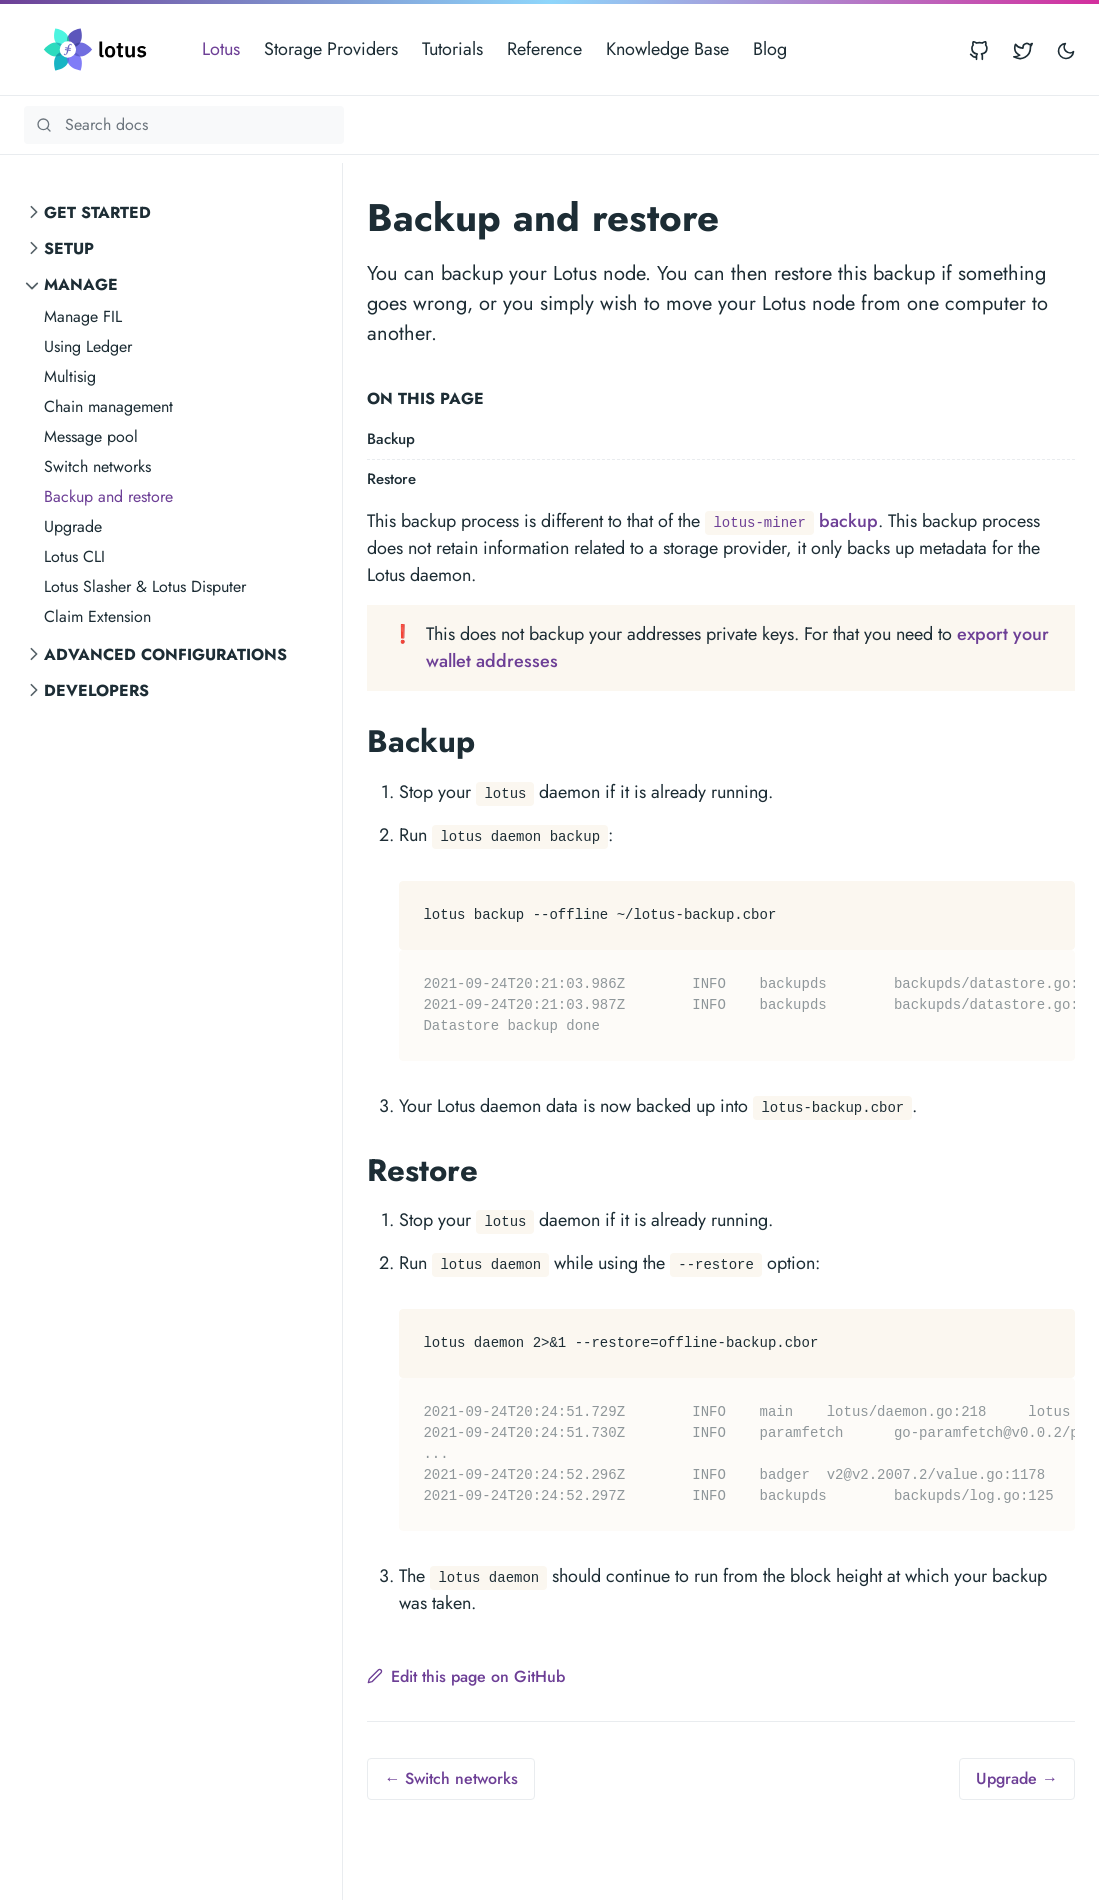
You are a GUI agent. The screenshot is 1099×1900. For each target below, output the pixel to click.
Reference (544, 49)
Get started (97, 212)
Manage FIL (83, 316)
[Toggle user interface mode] (1066, 49)
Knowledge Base (667, 49)
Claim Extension (97, 616)
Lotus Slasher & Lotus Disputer (145, 586)
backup (791, 521)
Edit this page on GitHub (466, 1676)
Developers (96, 690)
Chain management (108, 406)
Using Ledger (88, 346)
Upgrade (73, 526)
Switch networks (97, 466)
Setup (69, 248)
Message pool (91, 436)
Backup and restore (108, 496)
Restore (391, 479)
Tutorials (452, 49)
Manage (81, 284)
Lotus (221, 49)
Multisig (70, 376)
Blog (770, 49)
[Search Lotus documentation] (184, 125)
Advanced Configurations (165, 654)
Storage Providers (331, 49)
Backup (391, 439)
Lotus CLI (74, 556)
